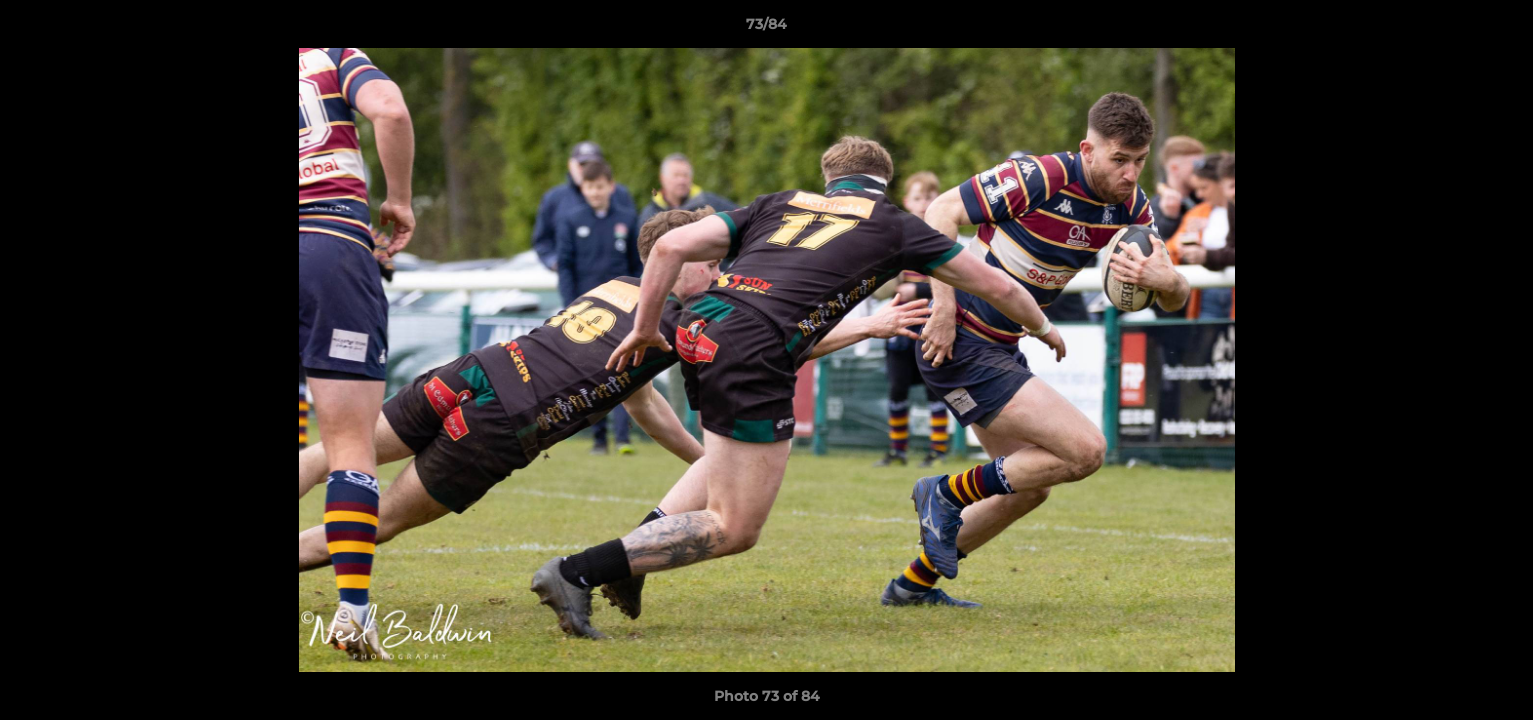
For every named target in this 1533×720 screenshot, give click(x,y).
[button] (1497, 29)
